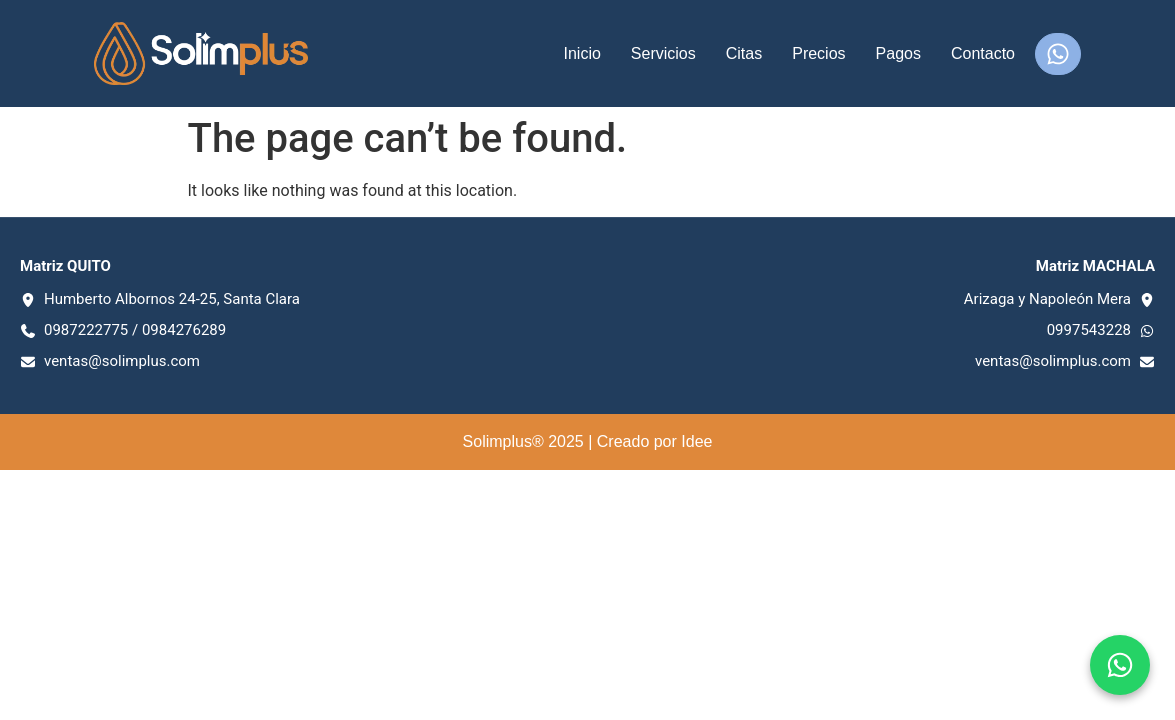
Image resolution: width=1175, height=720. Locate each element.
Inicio (581, 53)
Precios (818, 53)
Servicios (663, 53)
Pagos (898, 53)
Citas (744, 53)
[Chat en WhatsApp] (1120, 665)
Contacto (983, 53)
